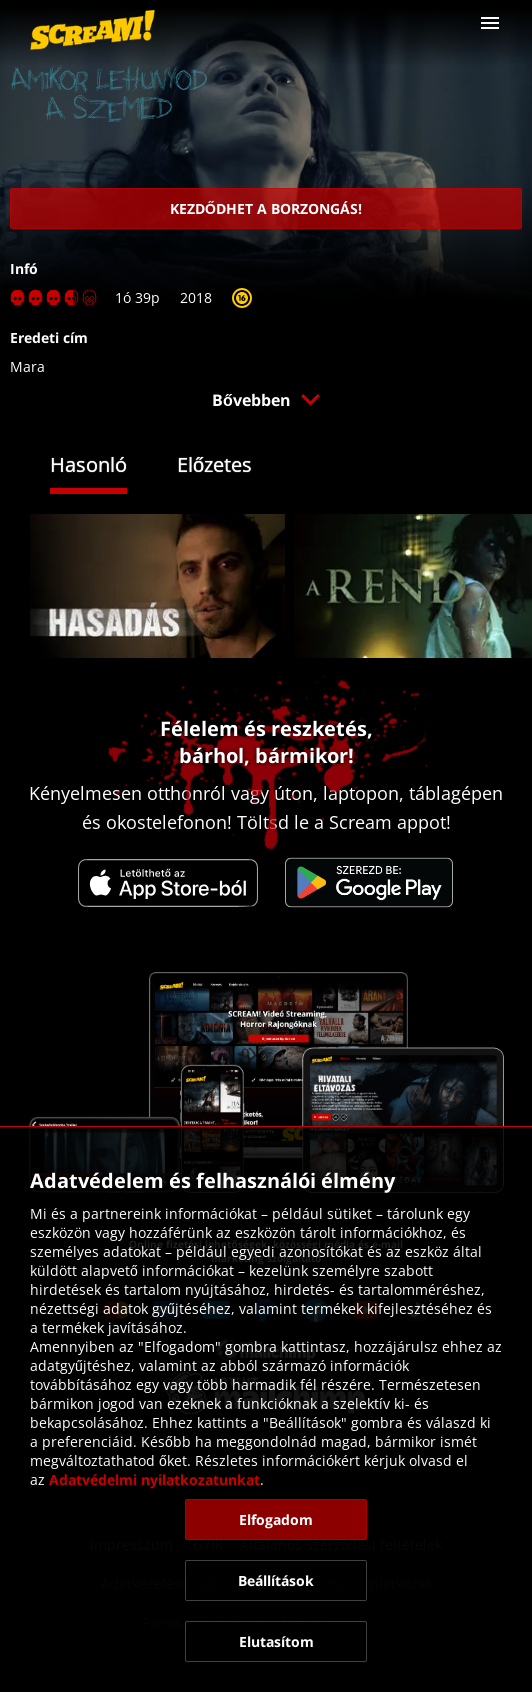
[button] (490, 23)
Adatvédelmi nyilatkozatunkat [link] (154, 1479)
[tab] (103, 467)
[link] (92, 30)
